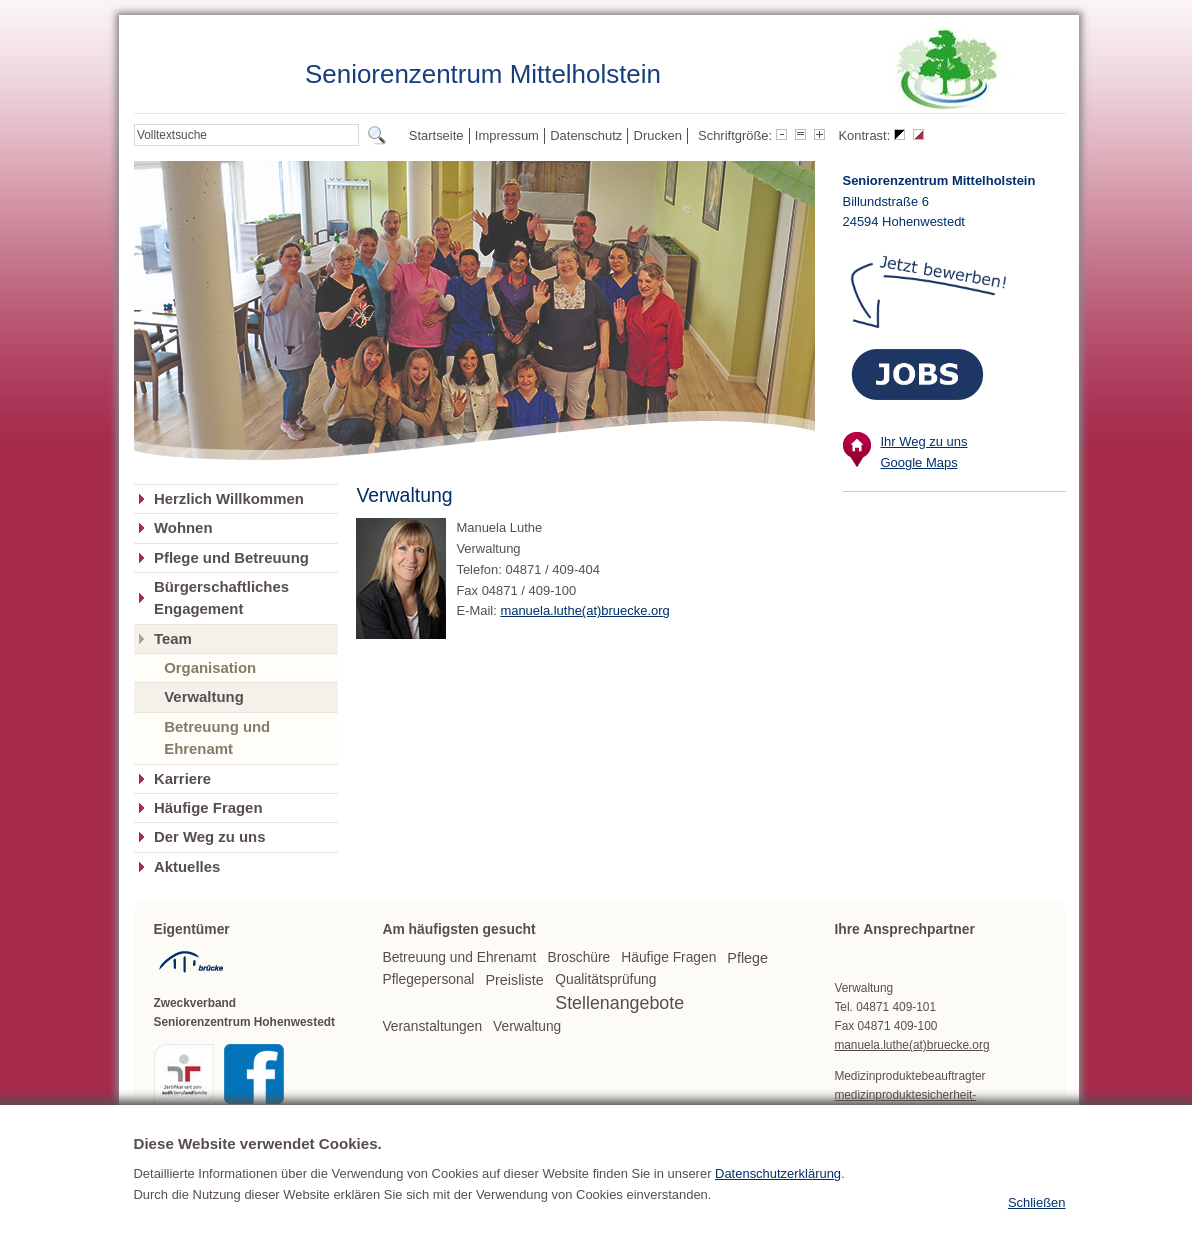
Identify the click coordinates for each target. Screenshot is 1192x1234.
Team (173, 639)
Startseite (436, 135)
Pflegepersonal (428, 979)
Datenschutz (586, 135)
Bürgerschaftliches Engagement (221, 598)
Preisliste (514, 980)
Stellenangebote (619, 1003)
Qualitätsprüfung (605, 979)
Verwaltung (204, 696)
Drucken (658, 135)
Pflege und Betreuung (231, 558)
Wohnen (183, 528)
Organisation (210, 667)
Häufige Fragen (208, 808)
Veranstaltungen (432, 1026)
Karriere (182, 779)
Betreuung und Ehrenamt (217, 737)
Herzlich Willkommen (229, 499)
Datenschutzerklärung (778, 1197)
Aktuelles (187, 867)
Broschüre (578, 957)
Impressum (507, 135)
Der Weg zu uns (210, 837)
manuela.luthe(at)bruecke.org (584, 610)
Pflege (747, 958)
